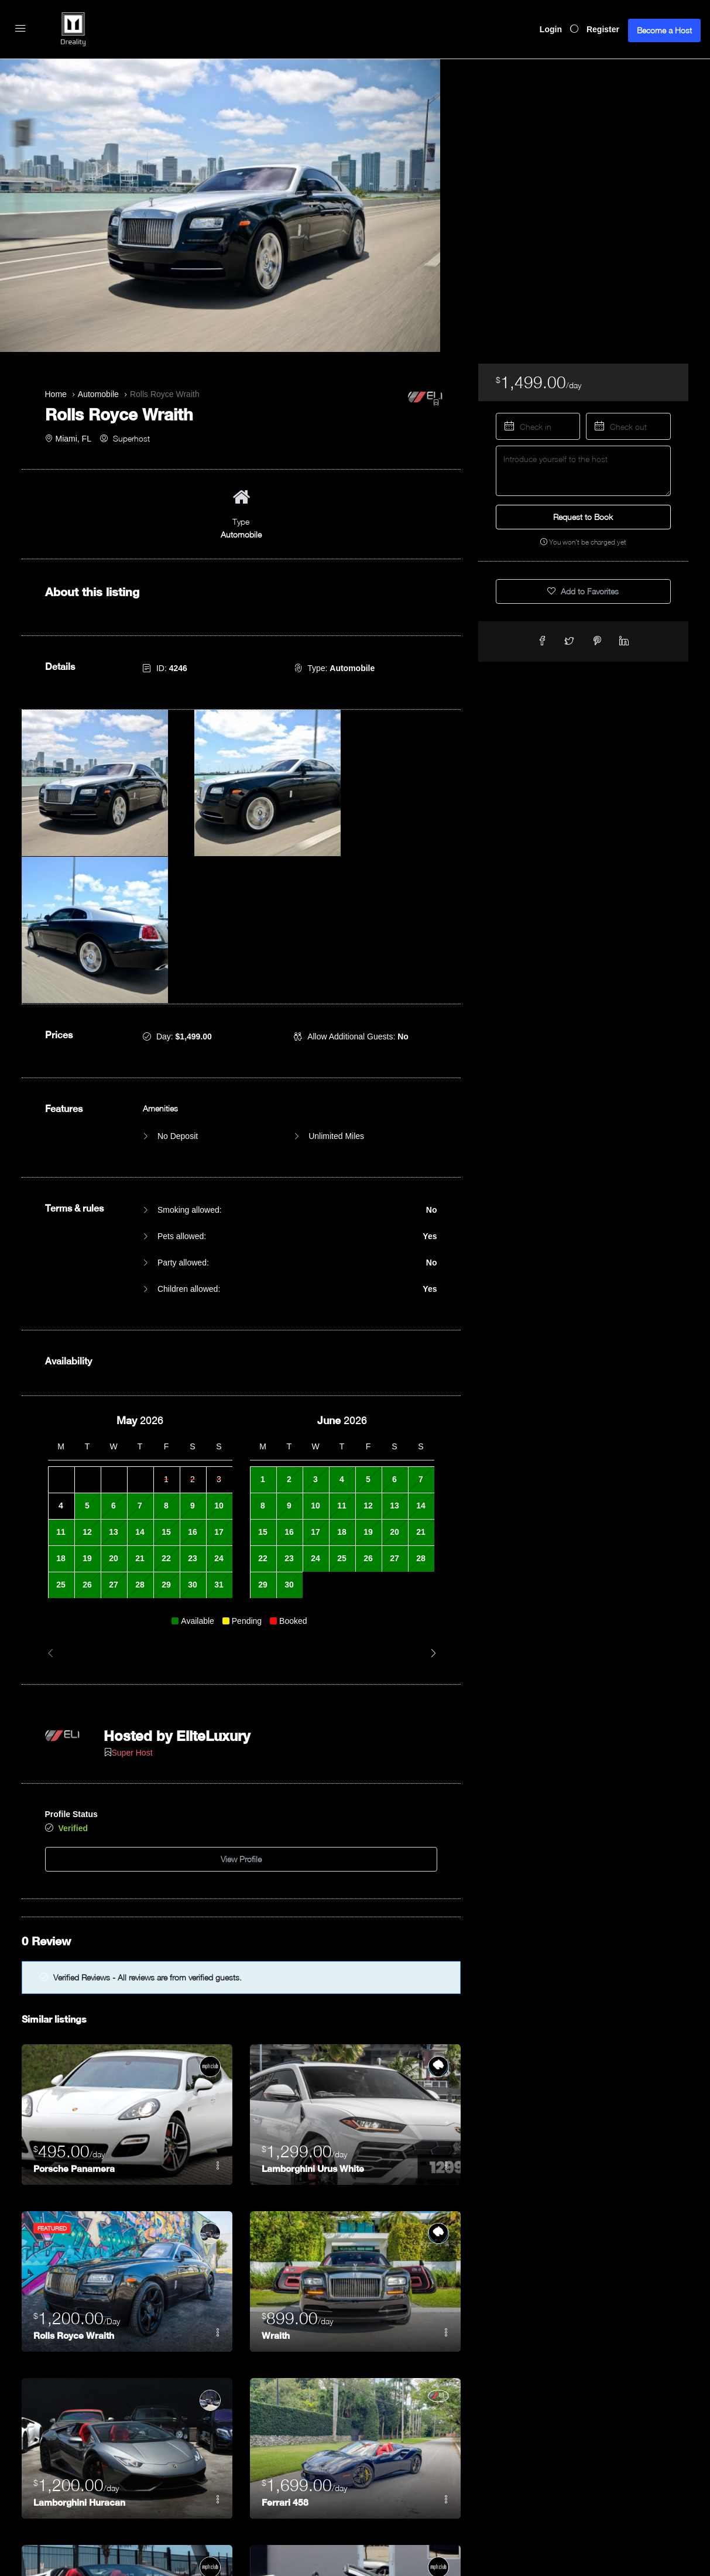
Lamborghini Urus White (315, 1980)
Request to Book (583, 517)
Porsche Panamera (75, 1980)
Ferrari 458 (285, 2314)
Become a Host (664, 30)
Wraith (276, 2147)
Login (551, 29)
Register (602, 29)
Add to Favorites (583, 591)
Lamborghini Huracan (80, 2314)
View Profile (241, 1675)
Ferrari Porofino (296, 2481)
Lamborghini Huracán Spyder (97, 2481)
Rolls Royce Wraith (75, 2147)
